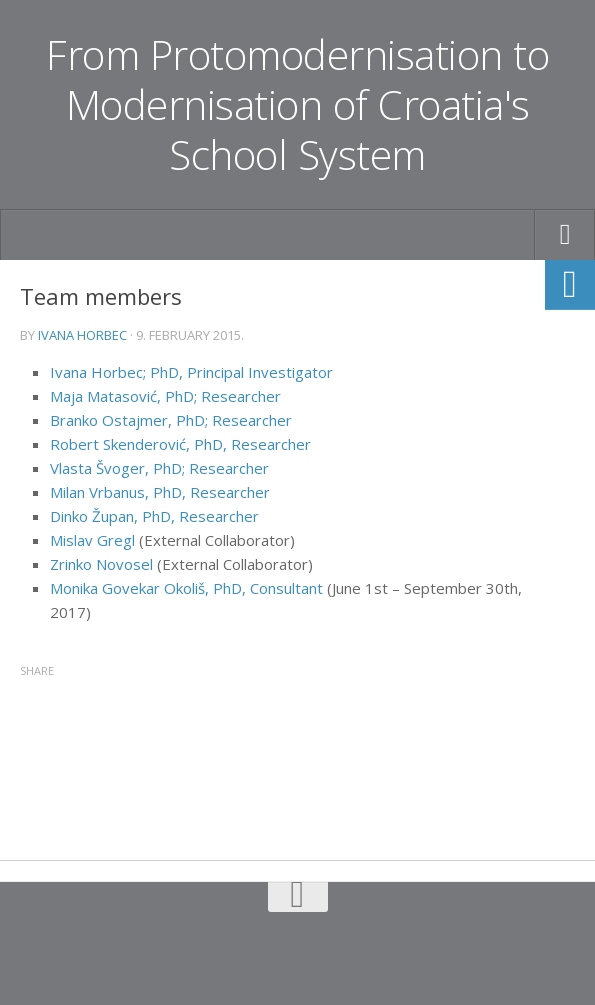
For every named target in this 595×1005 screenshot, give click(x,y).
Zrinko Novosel (101, 564)
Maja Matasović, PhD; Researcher (165, 396)
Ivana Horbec (82, 335)
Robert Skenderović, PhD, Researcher (180, 444)
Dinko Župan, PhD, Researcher (154, 516)
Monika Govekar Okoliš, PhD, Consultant (186, 588)
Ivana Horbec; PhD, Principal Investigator (191, 372)
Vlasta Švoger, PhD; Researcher (159, 468)
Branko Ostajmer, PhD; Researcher (171, 420)
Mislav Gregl (92, 540)
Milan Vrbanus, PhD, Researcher (160, 492)
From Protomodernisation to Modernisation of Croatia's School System (298, 105)
